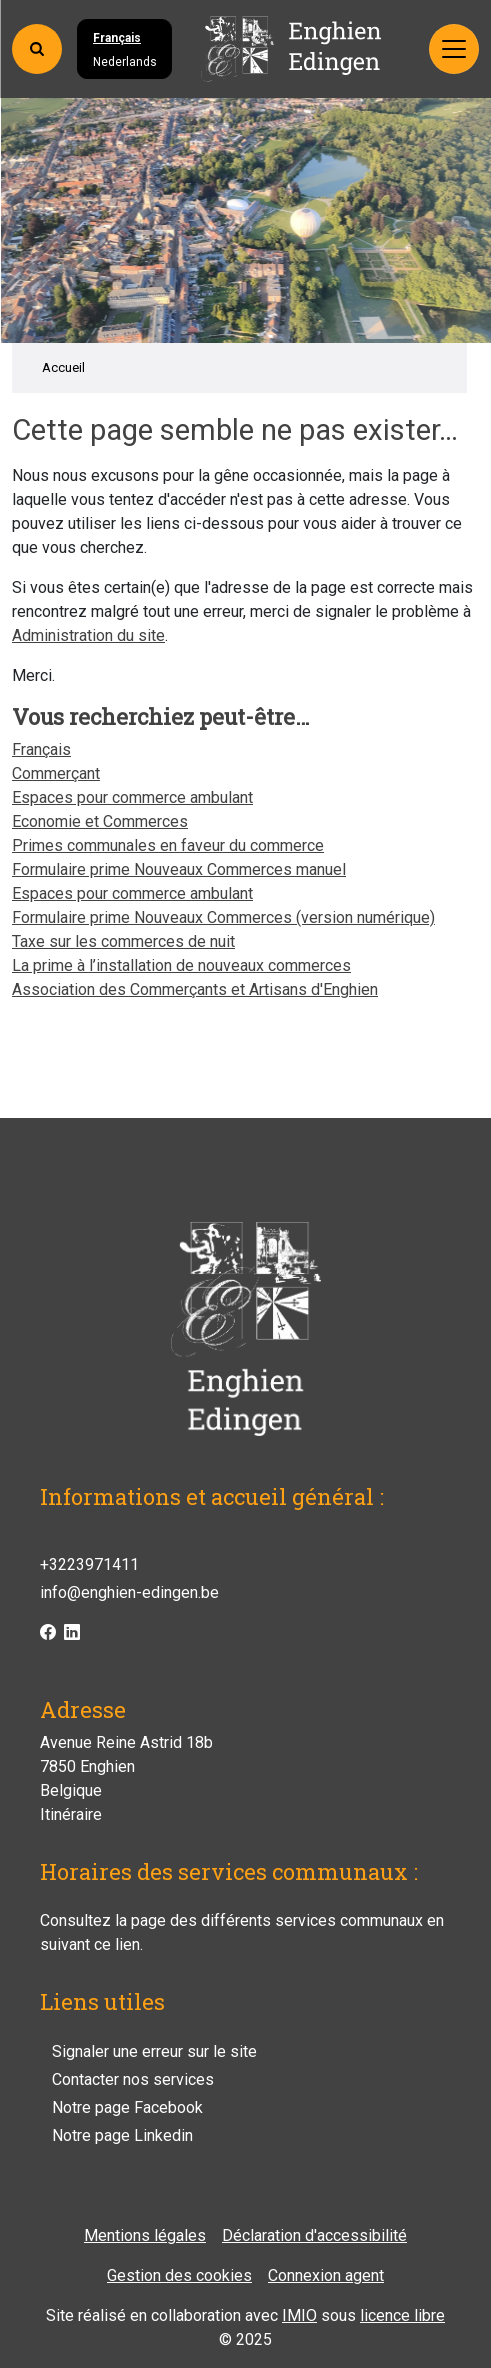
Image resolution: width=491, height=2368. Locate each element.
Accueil (63, 367)
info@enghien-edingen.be (129, 1592)
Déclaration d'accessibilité (314, 2235)
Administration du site (88, 635)
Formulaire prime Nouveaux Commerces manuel (179, 869)
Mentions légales (145, 2235)
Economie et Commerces (100, 821)
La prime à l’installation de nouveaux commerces (181, 965)
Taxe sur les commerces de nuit (123, 941)
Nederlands (125, 62)
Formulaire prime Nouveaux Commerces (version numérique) (223, 917)
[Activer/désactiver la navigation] (454, 49)
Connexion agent (326, 2275)
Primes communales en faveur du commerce (168, 845)
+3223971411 (89, 1564)
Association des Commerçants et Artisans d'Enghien (195, 989)
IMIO (299, 2315)
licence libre (402, 2315)
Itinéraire (71, 1814)
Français (117, 38)
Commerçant (56, 773)
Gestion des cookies (179, 2275)
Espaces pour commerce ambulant (132, 797)
